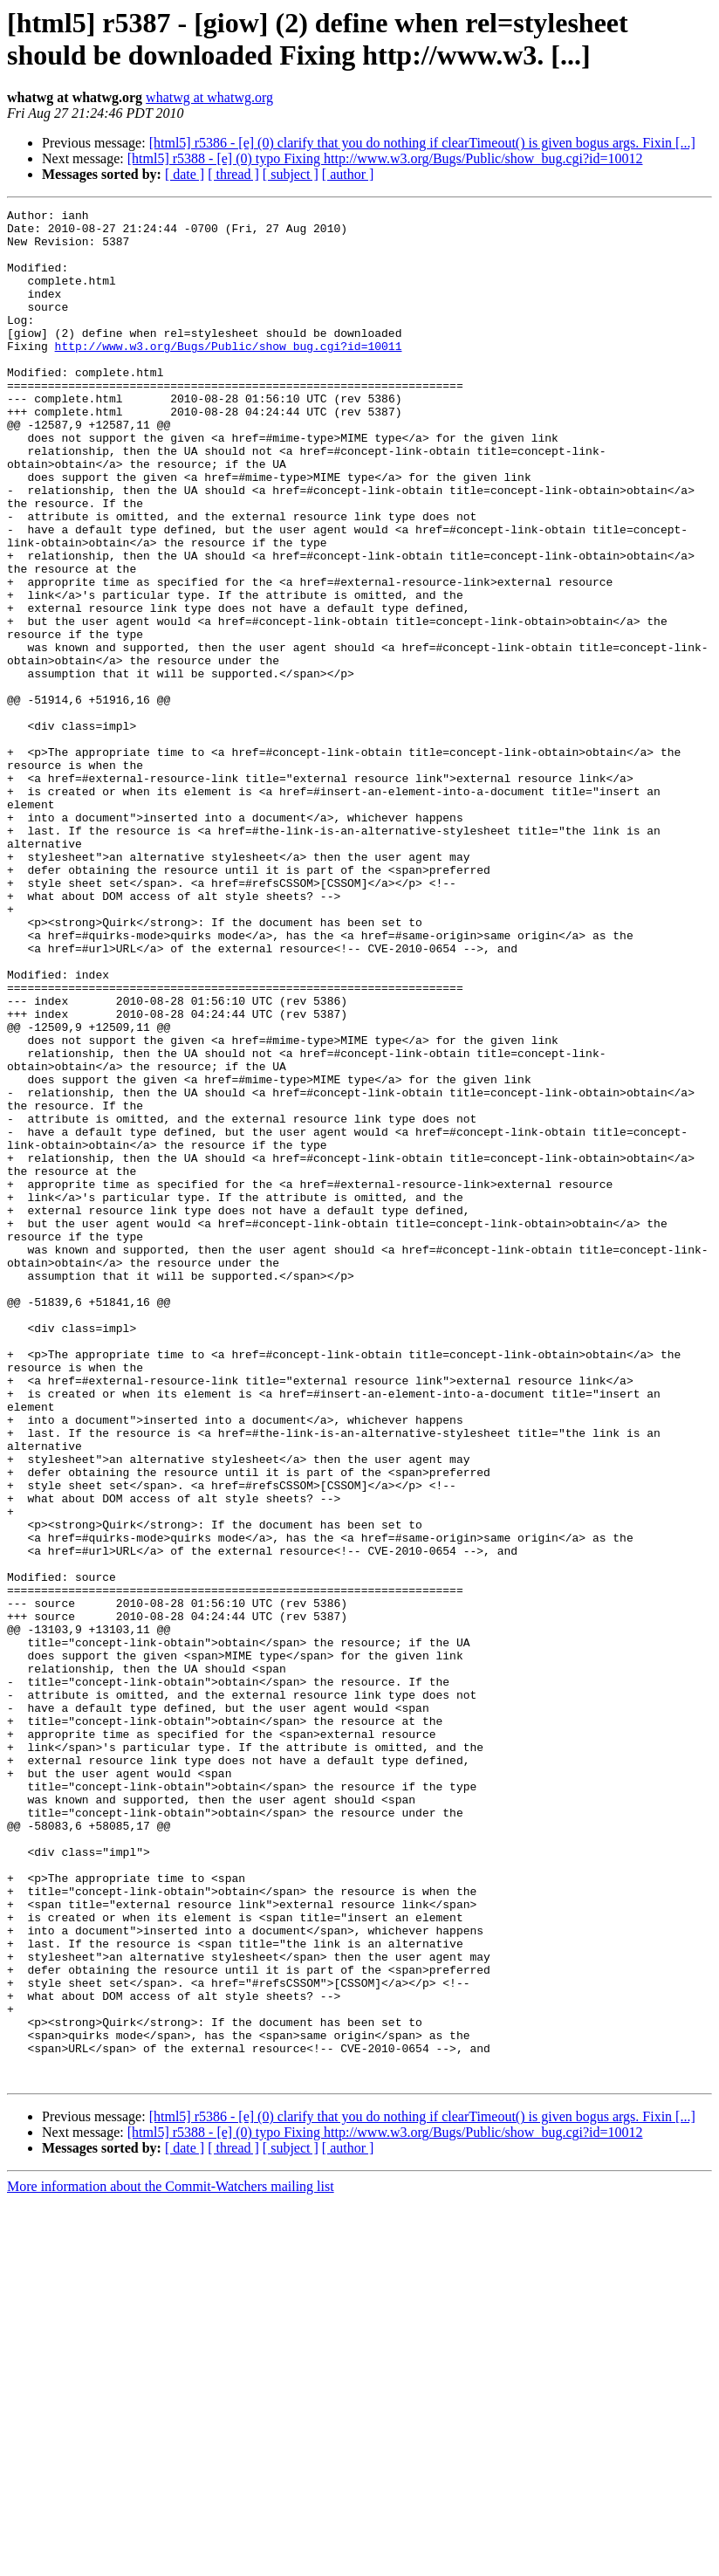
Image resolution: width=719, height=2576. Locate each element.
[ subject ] (290, 174)
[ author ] (348, 174)
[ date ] (184, 174)
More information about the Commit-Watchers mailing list (170, 2560)
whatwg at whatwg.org (209, 97)
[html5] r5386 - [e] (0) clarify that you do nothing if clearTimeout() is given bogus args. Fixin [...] (422, 142)
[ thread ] (233, 174)
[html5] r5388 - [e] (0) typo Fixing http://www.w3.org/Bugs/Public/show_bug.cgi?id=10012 (385, 158)
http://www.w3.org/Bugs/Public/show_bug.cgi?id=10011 (228, 374)
